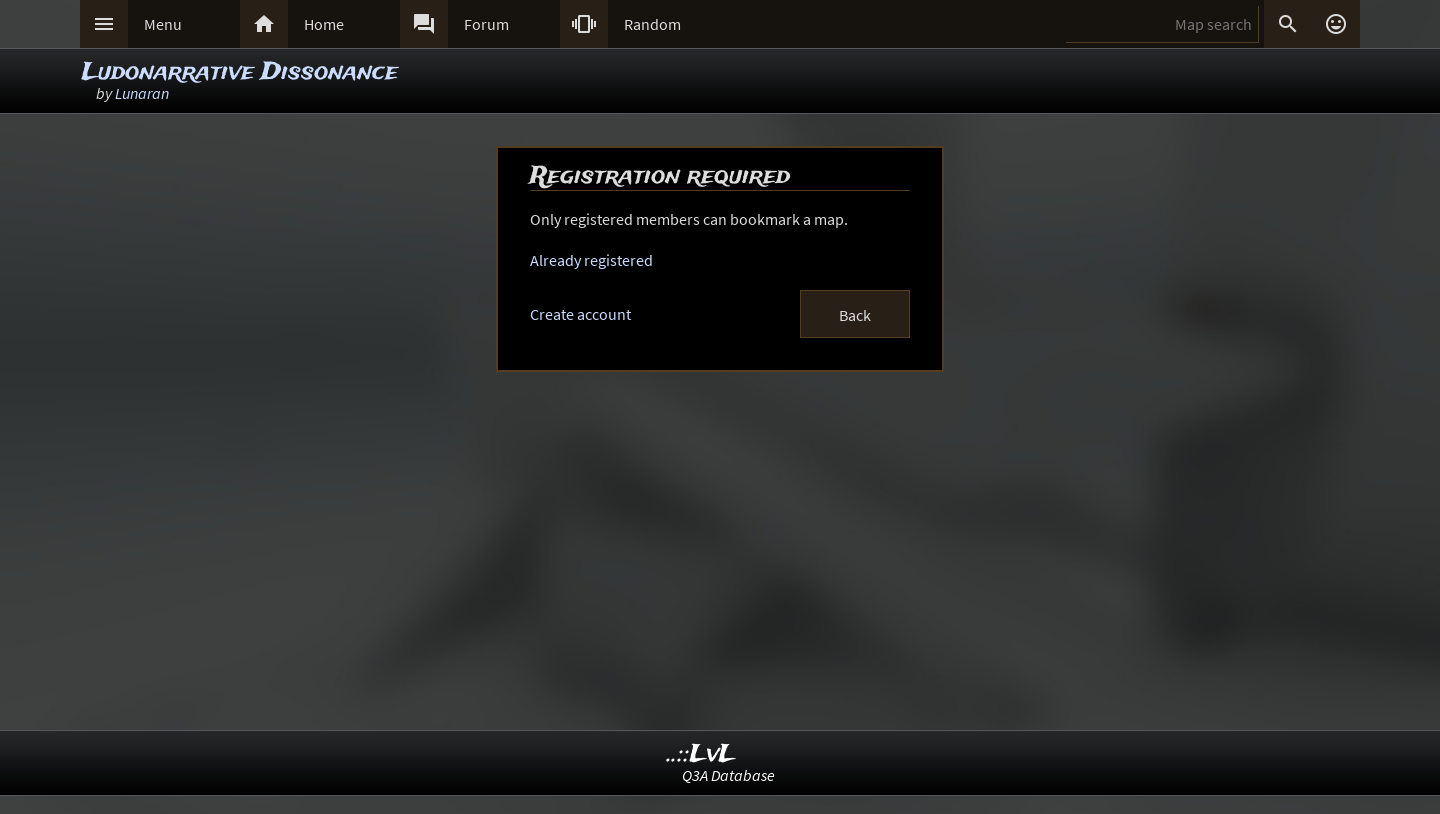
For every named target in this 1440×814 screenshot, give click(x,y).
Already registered (591, 260)
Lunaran (142, 93)
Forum (486, 24)
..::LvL (701, 754)
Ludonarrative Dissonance (240, 72)
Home (324, 24)
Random (652, 24)
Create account (580, 314)
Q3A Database (728, 775)
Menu (163, 24)
